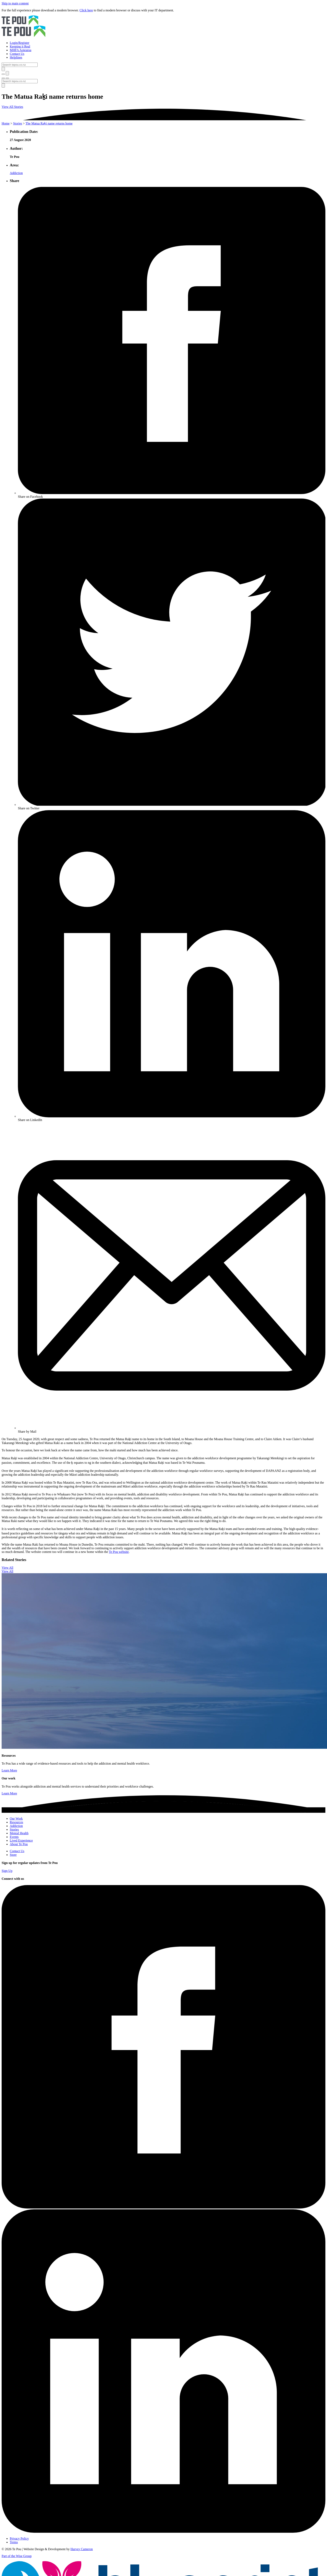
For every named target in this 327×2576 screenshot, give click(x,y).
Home (6, 123)
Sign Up (7, 1870)
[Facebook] (163, 2207)
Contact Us (17, 1851)
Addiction (16, 173)
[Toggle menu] (3, 78)
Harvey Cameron (82, 2549)
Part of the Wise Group (17, 2556)
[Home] (163, 26)
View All (7, 1567)
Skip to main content (15, 3)
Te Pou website (119, 1552)
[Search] (20, 65)
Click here (86, 10)
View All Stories (12, 106)
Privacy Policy (19, 2538)
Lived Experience (21, 1840)
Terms (14, 2542)
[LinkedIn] (163, 2531)
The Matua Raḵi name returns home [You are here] (49, 123)
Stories (17, 123)
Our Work (16, 1818)
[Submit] (3, 69)
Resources (16, 1822)
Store (13, 1854)
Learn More (9, 1770)
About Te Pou (19, 1844)
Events (14, 1837)
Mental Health (19, 1833)
